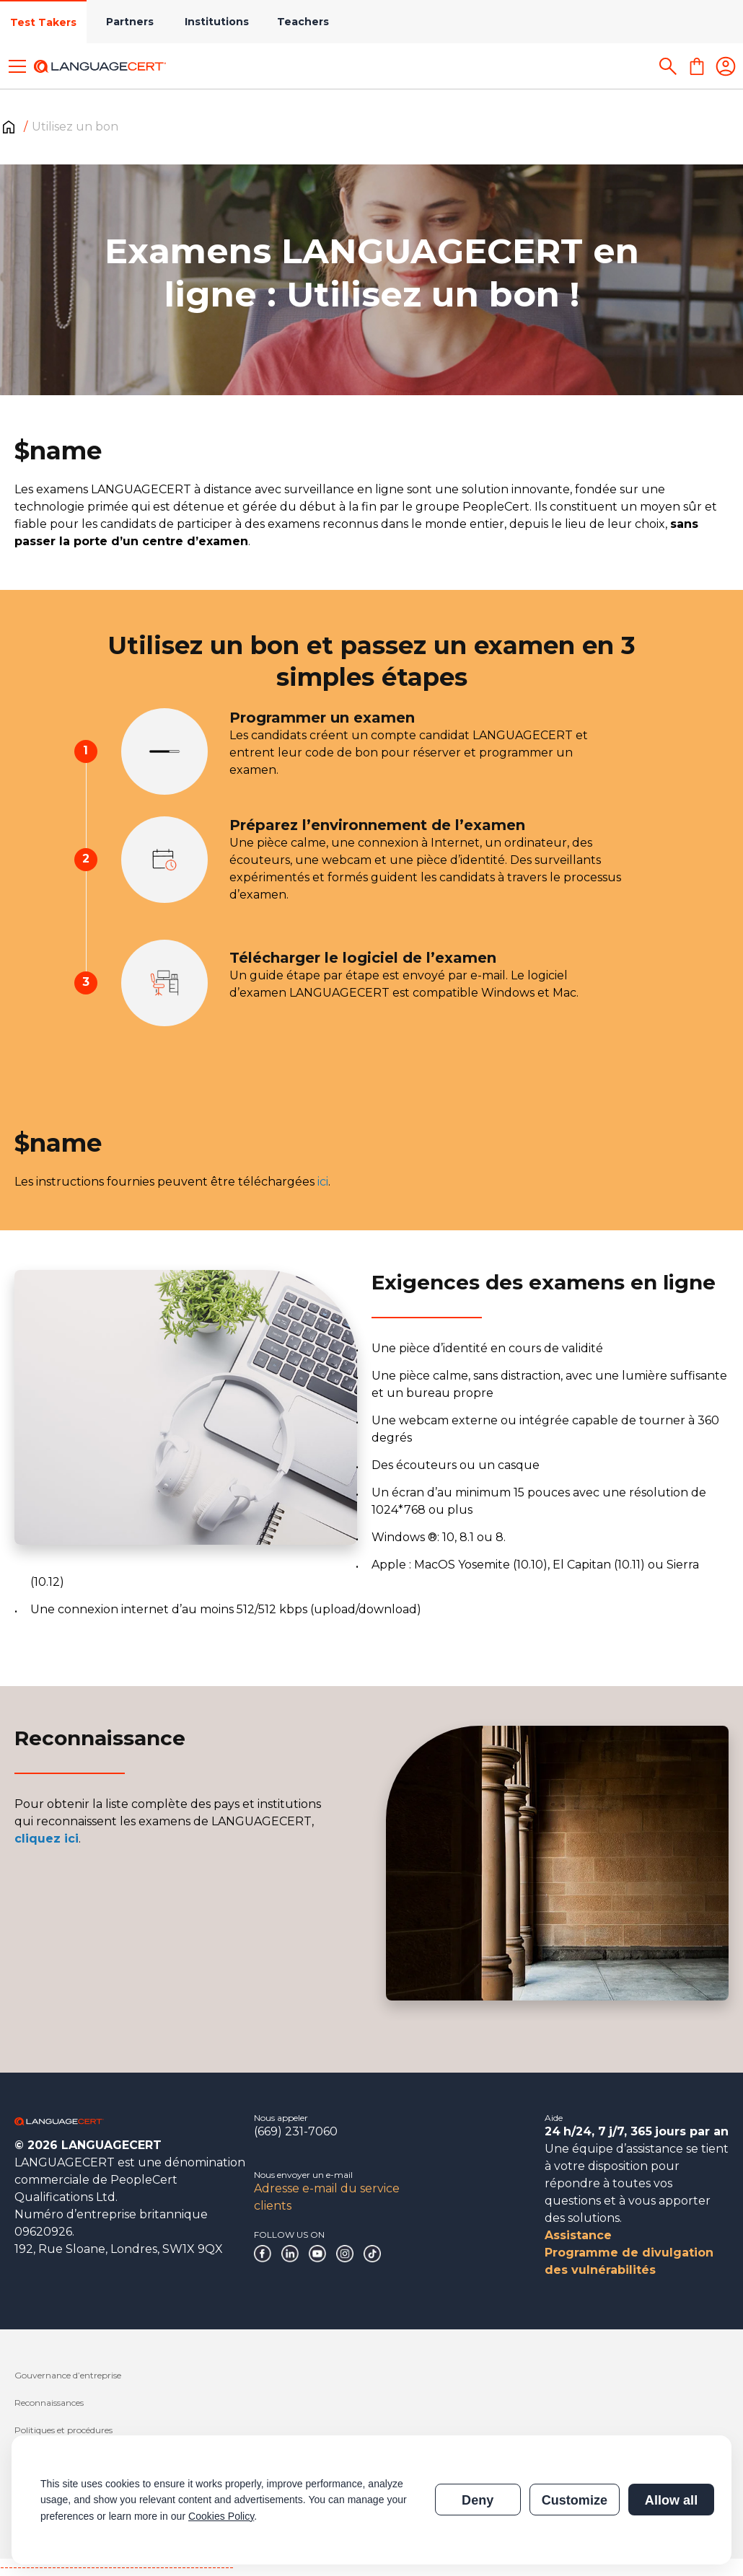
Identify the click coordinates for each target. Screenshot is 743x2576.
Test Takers (43, 22)
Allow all (671, 2500)
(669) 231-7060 (296, 2131)
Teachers (303, 21)
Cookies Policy (221, 2516)
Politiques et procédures (63, 2430)
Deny (477, 2500)
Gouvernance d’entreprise (67, 2375)
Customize (574, 2500)
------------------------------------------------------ (117, 2567)
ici (322, 1181)
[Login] (725, 66)
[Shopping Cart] (696, 66)
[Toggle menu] (17, 66)
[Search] (668, 66)
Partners (130, 21)
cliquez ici (46, 1838)
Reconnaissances (49, 2402)
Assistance (578, 2235)
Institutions (217, 21)
